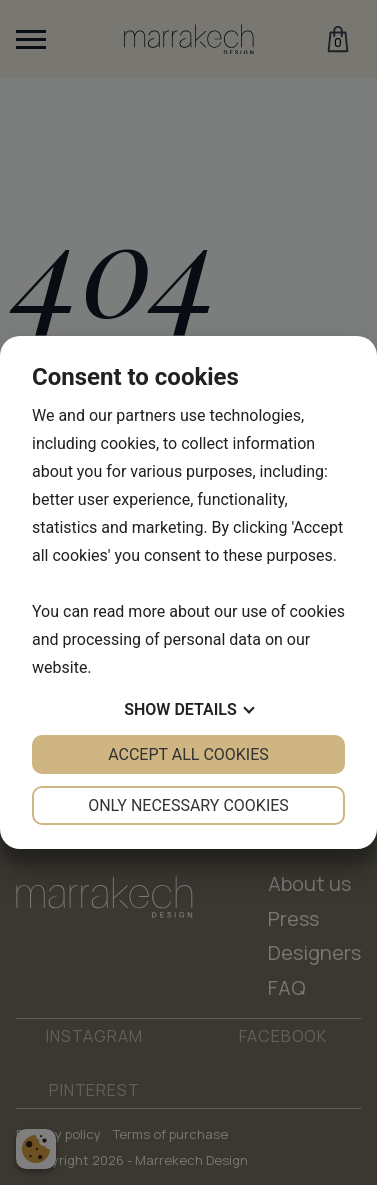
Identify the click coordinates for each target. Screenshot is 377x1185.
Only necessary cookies (188, 805)
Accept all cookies (188, 754)
